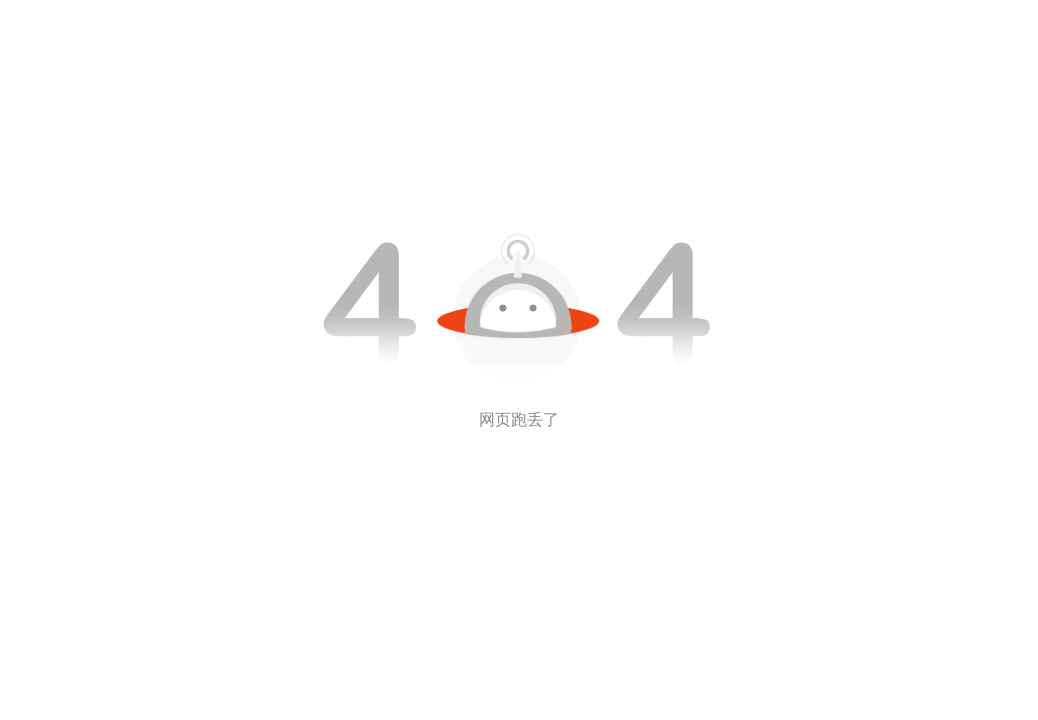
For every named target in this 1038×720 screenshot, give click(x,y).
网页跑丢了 (519, 419)
